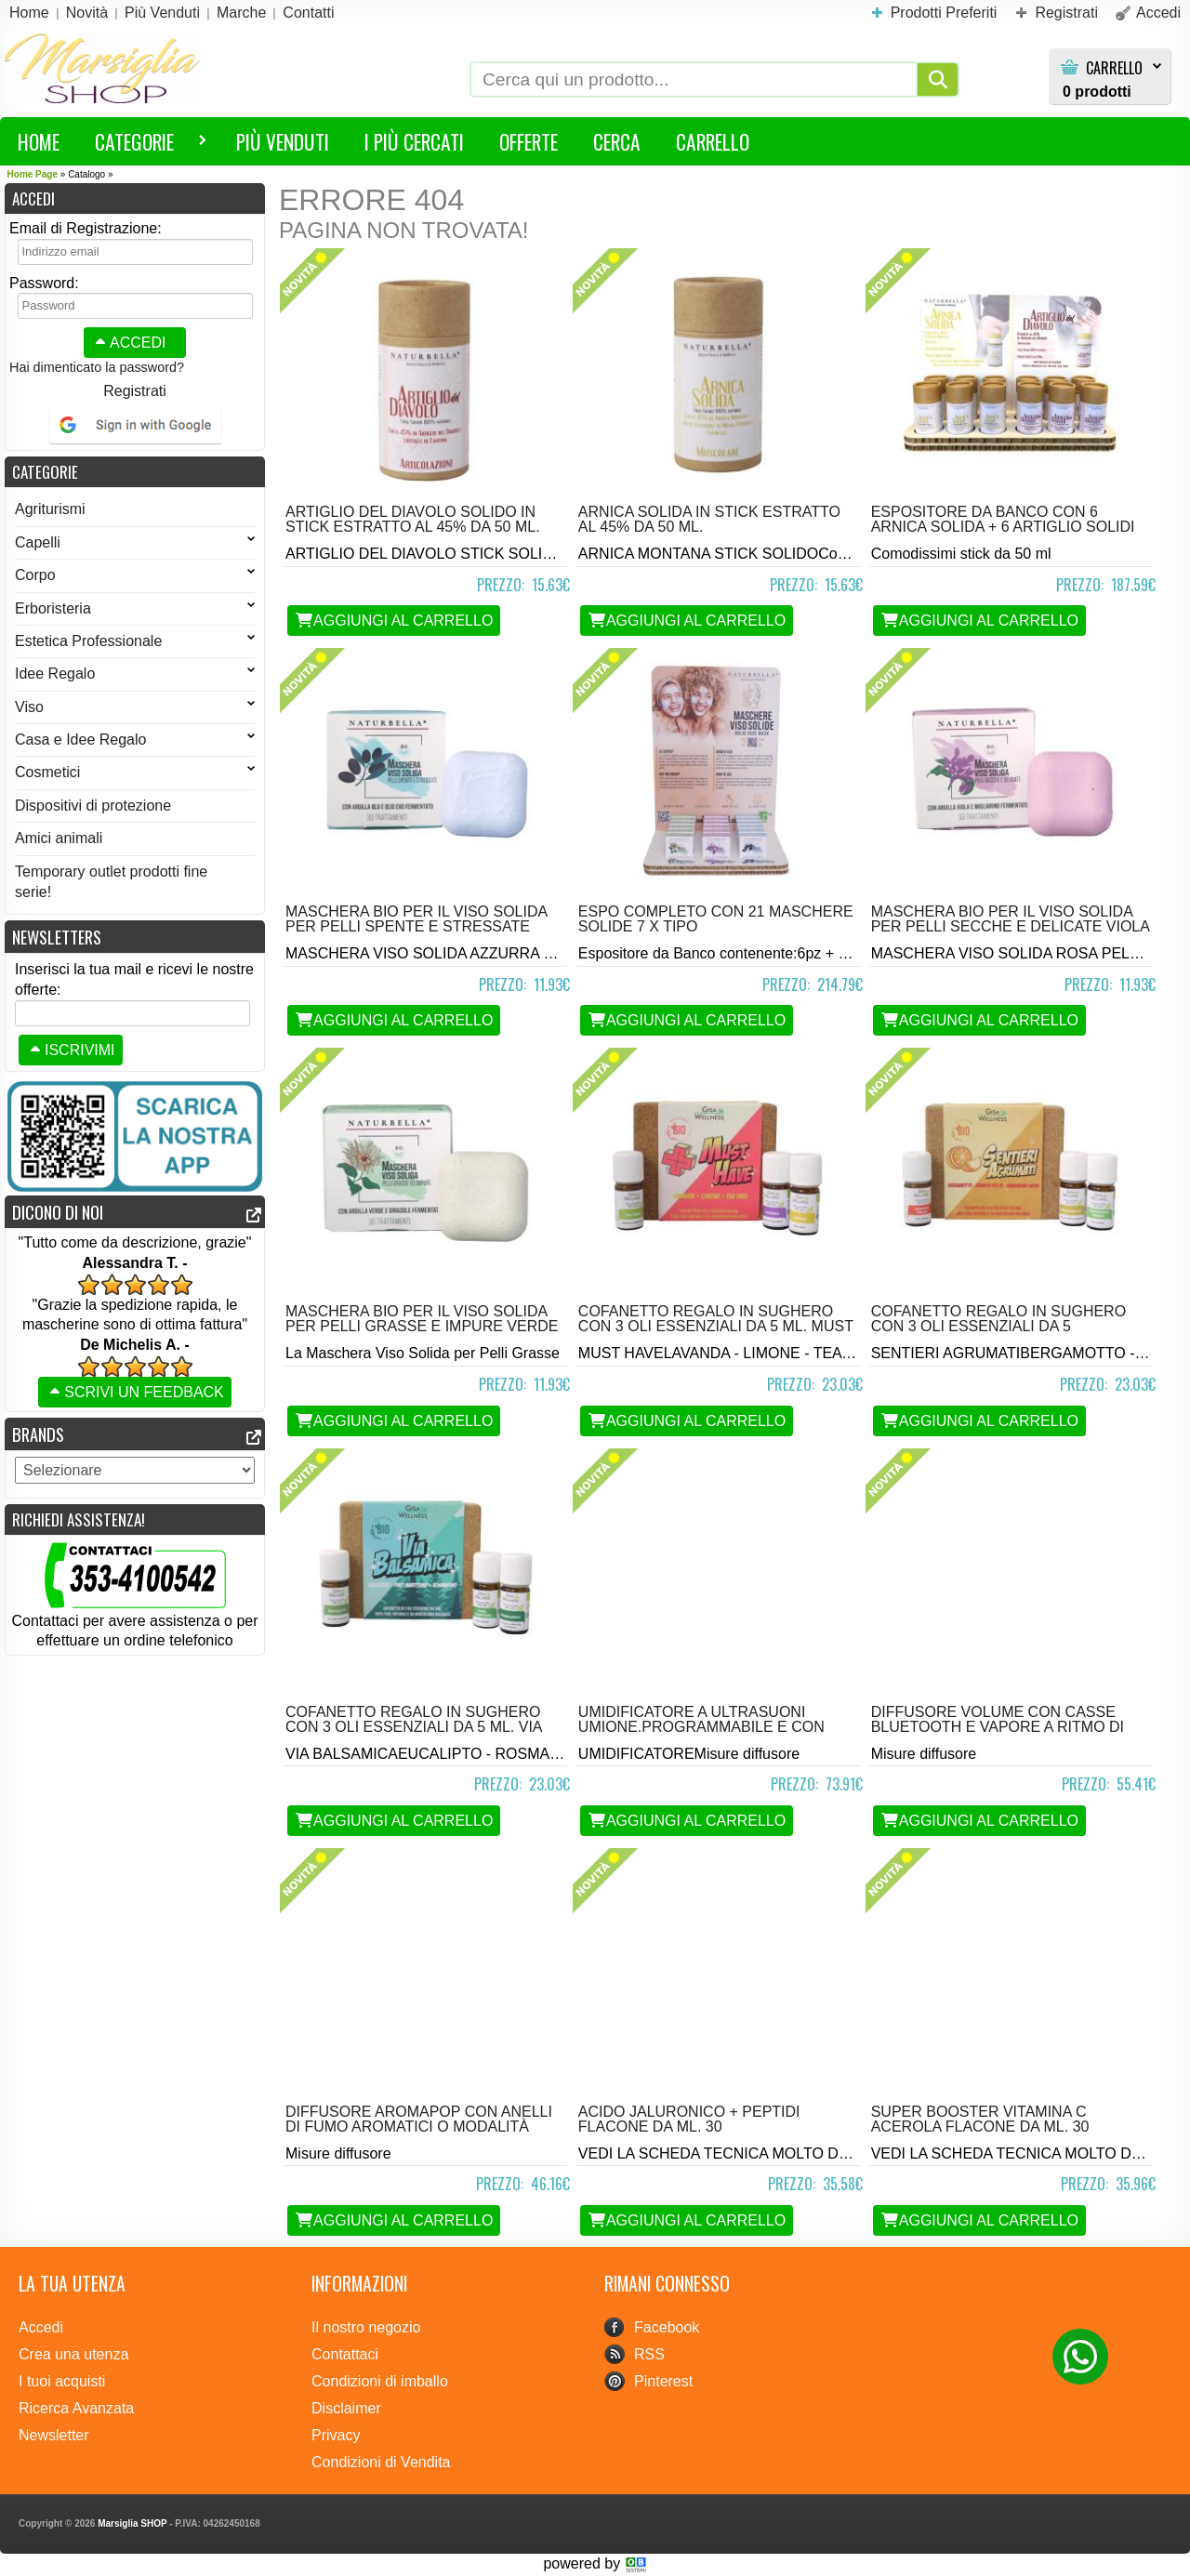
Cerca (617, 141)
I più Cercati (414, 141)
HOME (39, 141)
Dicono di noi (57, 1211)
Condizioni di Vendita (380, 2462)
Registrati (134, 391)
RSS (649, 2354)
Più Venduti (282, 141)
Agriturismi (50, 509)
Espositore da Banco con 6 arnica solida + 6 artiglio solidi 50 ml (1003, 526)
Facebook (666, 2327)
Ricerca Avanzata (76, 2408)
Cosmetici (135, 772)
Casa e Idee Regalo (135, 739)
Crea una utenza (73, 2354)
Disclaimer (346, 2408)
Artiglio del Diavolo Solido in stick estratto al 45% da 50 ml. (412, 519)
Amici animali (58, 838)
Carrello (1114, 68)
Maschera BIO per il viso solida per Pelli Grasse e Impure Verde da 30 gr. (421, 1326)
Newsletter (54, 2435)
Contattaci (344, 2354)
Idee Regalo (135, 673)
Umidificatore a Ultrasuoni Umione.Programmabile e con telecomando (701, 1727)
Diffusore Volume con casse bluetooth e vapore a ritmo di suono (997, 1727)
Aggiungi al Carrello (394, 620)
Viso (135, 707)
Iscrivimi (70, 1050)
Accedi (128, 342)
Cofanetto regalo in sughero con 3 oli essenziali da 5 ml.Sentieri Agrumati (998, 1326)
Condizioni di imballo (379, 2381)
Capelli (135, 542)
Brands (38, 1434)
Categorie (142, 144)
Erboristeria (135, 608)
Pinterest (663, 2381)
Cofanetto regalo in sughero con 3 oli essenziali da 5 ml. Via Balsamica (413, 1727)
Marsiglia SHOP (132, 2523)
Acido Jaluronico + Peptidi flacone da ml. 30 (689, 2119)
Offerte (528, 141)
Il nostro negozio (365, 2327)
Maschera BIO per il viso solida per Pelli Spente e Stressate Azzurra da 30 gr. (416, 926)
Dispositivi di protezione (93, 805)
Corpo (135, 575)
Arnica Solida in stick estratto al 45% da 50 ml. (709, 519)
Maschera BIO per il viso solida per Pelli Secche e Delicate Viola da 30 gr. (1010, 926)
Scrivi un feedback (135, 1392)
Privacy (335, 2435)
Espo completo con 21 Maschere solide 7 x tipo (715, 919)
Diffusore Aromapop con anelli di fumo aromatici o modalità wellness (418, 2126)
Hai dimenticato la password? (96, 367)
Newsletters (56, 936)
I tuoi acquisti (62, 2381)
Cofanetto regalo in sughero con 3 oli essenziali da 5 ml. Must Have (715, 1326)
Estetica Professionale (135, 641)
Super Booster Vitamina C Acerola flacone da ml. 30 (980, 2119)
